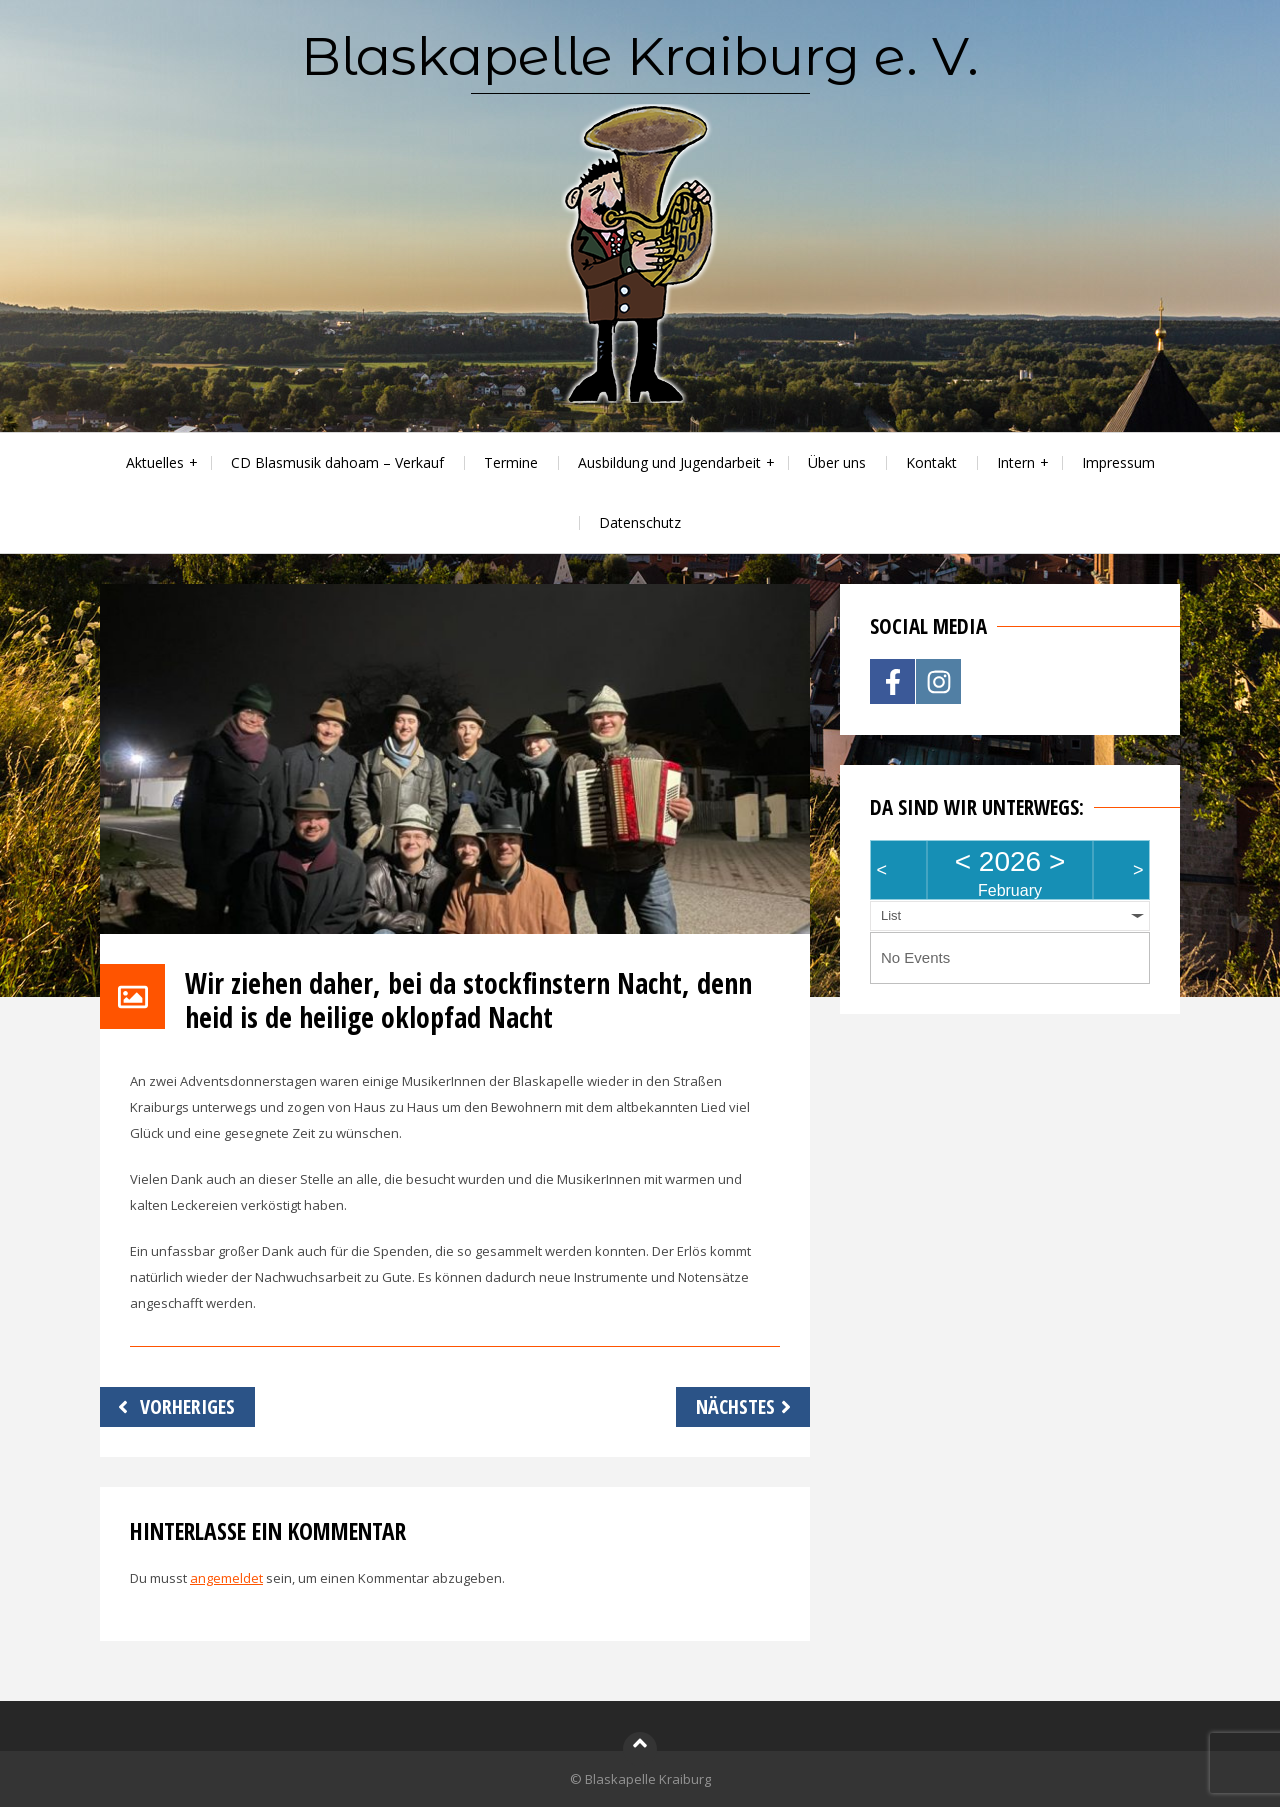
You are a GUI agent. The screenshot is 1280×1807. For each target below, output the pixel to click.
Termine (511, 462)
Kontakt (931, 462)
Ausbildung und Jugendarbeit (669, 462)
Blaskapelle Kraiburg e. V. (640, 56)
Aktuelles (155, 462)
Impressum (1118, 462)
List (891, 915)
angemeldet (226, 1578)
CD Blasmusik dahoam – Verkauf (337, 462)
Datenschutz (640, 522)
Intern (1016, 462)
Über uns (837, 462)
